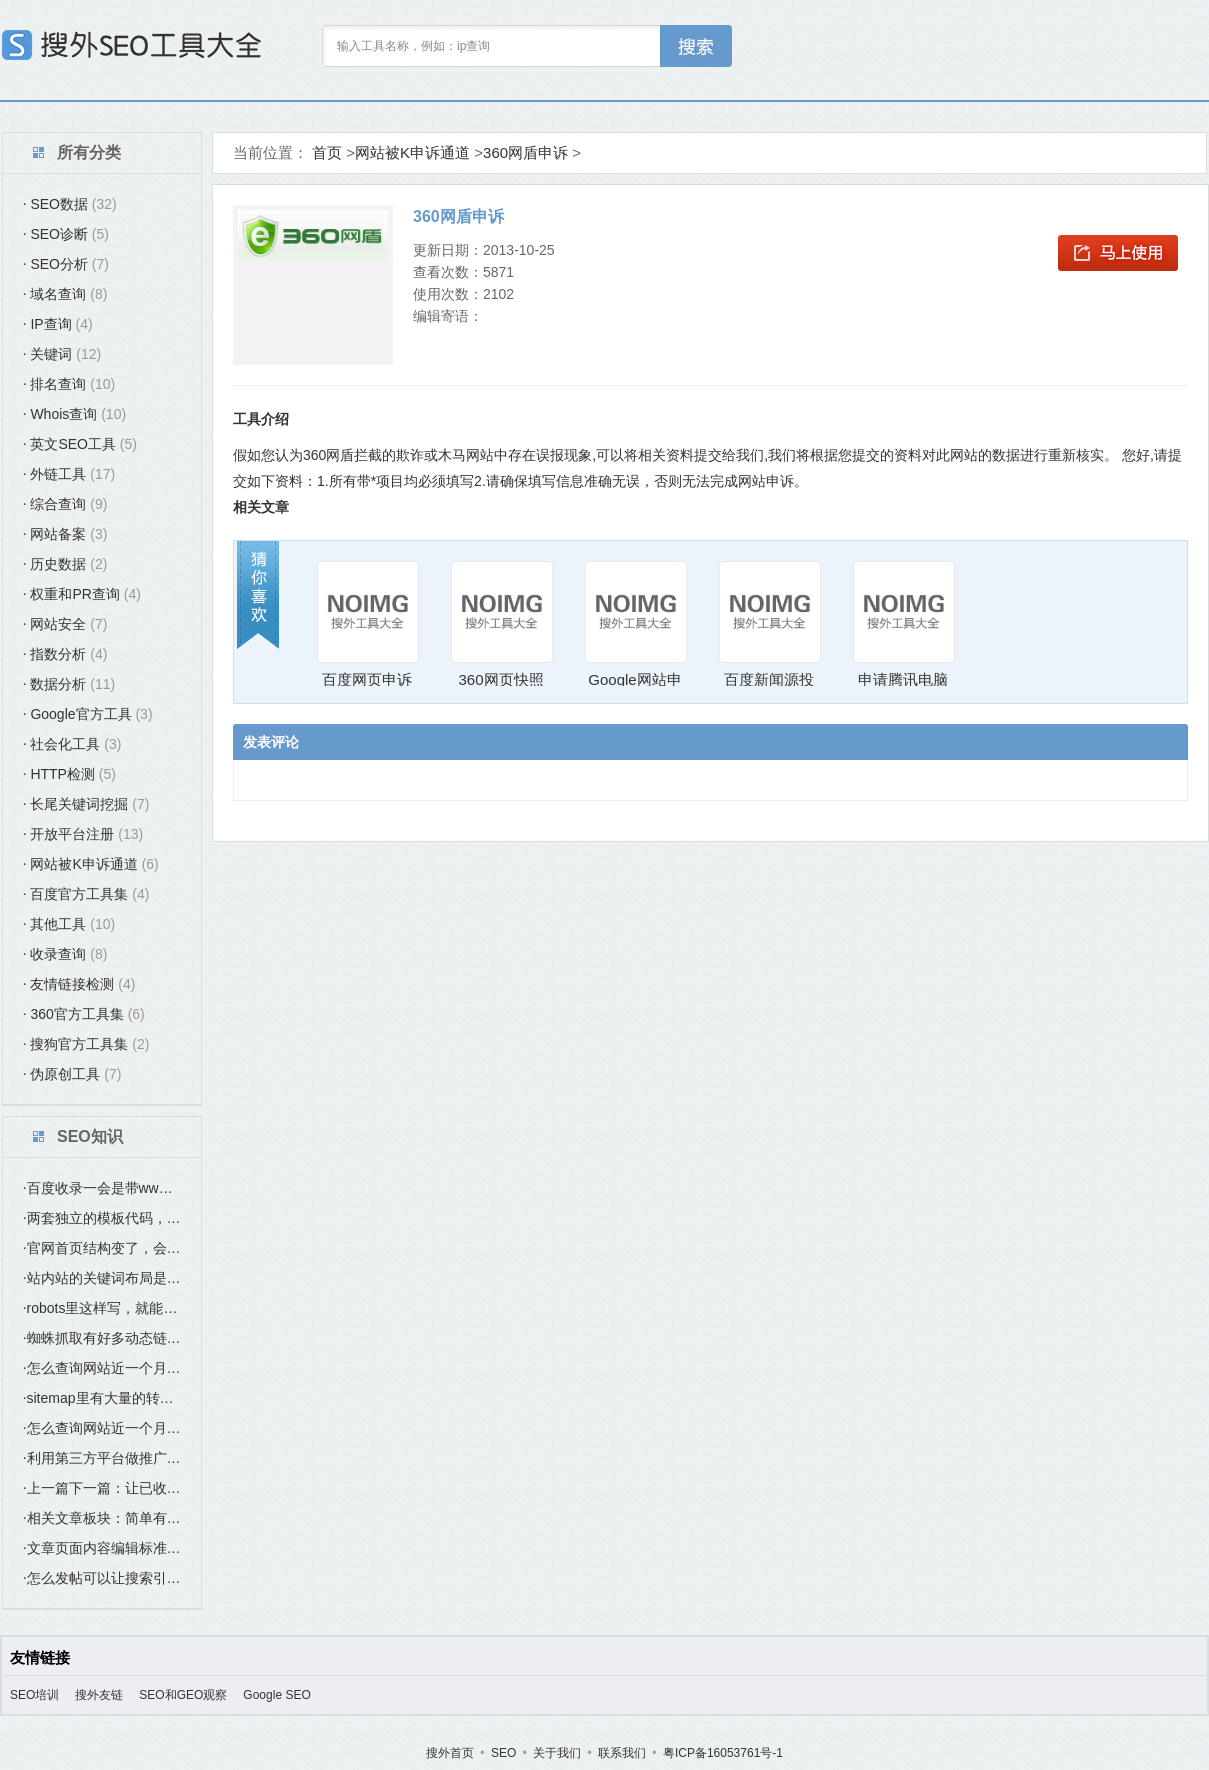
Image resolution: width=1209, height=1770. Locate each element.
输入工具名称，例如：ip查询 (413, 46)
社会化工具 (72, 744)
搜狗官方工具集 (86, 1044)
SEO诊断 (66, 234)
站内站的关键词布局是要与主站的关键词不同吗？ (102, 1278)
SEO (503, 1753)
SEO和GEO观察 (183, 1695)
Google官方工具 (88, 714)
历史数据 (65, 564)
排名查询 (69, 384)
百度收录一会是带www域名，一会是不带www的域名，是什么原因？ (102, 1188)
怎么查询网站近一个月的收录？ (102, 1368)
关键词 (62, 354)
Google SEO (276, 1695)
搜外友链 (99, 1695)
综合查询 (65, 504)
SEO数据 (70, 204)
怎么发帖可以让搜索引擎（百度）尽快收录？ (102, 1578)
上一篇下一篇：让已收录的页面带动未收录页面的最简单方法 (102, 1488)
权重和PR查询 (82, 594)
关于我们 (557, 1753)
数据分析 (69, 684)
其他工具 (69, 924)
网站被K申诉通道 (91, 864)
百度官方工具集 (86, 894)
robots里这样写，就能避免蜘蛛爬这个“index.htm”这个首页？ (102, 1308)
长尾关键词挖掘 (86, 804)
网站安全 (65, 624)
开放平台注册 (83, 834)
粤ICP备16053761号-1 (723, 1753)
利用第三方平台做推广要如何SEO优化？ (102, 1458)
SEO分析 (66, 264)
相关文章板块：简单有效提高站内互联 (102, 1518)
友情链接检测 (79, 984)
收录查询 (65, 954)
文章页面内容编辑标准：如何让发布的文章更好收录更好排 (102, 1548)
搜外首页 (450, 1753)
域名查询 (65, 294)
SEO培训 (34, 1695)
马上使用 (1118, 253)
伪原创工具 (72, 1074)
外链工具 (69, 474)
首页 (327, 152)
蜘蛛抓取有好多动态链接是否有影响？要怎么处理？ (102, 1338)
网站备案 (65, 534)
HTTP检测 (69, 774)
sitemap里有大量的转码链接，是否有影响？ (102, 1398)
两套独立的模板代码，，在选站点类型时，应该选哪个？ (102, 1218)
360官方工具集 (84, 1014)
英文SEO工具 (80, 444)
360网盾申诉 (525, 152)
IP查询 (58, 324)
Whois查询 (74, 414)
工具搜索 (696, 46)
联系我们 (622, 1753)
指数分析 (65, 654)
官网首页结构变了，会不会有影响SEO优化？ (102, 1248)
